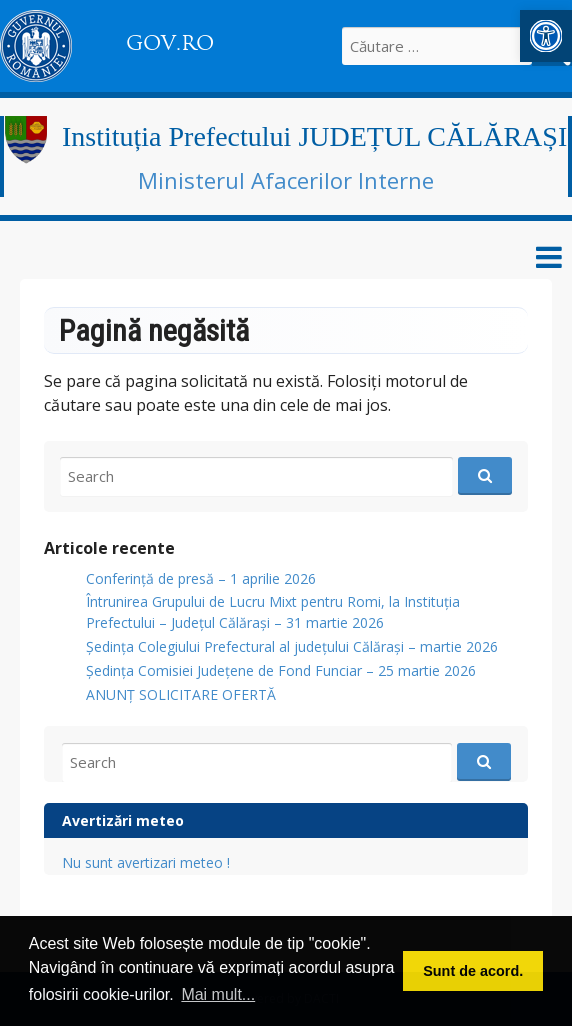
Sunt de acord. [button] (473, 971)
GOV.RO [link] (170, 43)
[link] (546, 36)
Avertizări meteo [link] (123, 820)
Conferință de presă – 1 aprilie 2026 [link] (201, 578)
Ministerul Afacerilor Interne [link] (286, 180)
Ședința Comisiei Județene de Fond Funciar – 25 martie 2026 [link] (281, 670)
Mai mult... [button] (218, 994)
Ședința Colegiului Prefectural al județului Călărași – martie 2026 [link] (292, 646)
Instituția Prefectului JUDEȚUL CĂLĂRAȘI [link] (314, 136)
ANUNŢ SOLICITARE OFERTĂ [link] (181, 694)
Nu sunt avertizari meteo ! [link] (146, 862)
